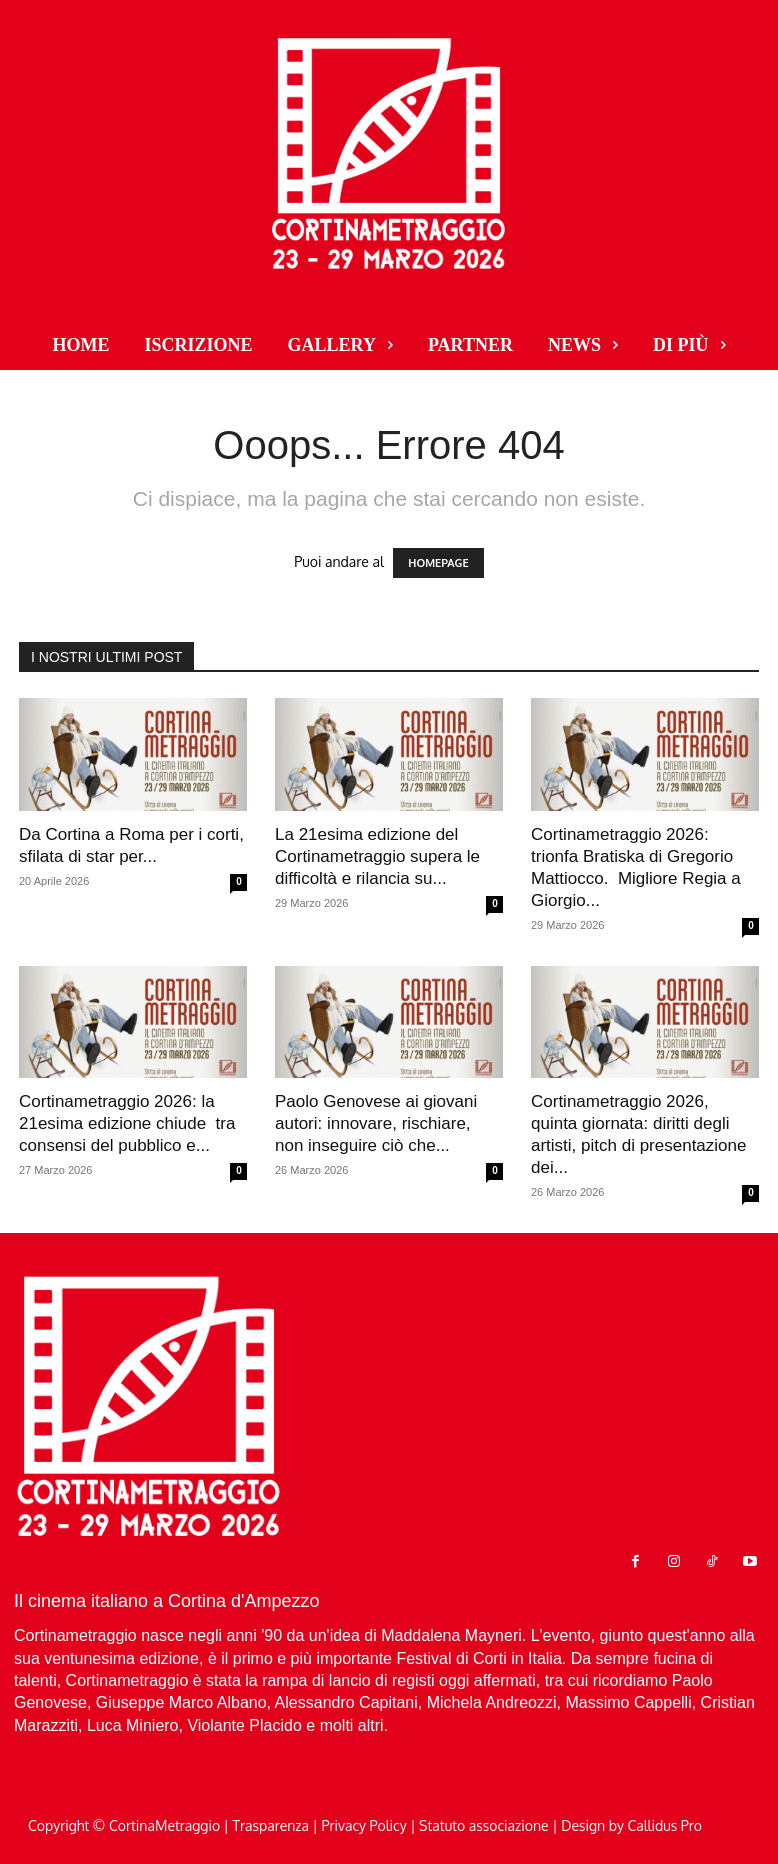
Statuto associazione (484, 1825)
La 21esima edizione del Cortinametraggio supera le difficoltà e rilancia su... (377, 856)
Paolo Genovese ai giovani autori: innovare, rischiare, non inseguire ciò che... (376, 1123)
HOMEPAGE (438, 563)
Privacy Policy (364, 1825)
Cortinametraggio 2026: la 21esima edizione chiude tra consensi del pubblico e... (127, 1123)
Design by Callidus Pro (631, 1825)
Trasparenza (271, 1825)
